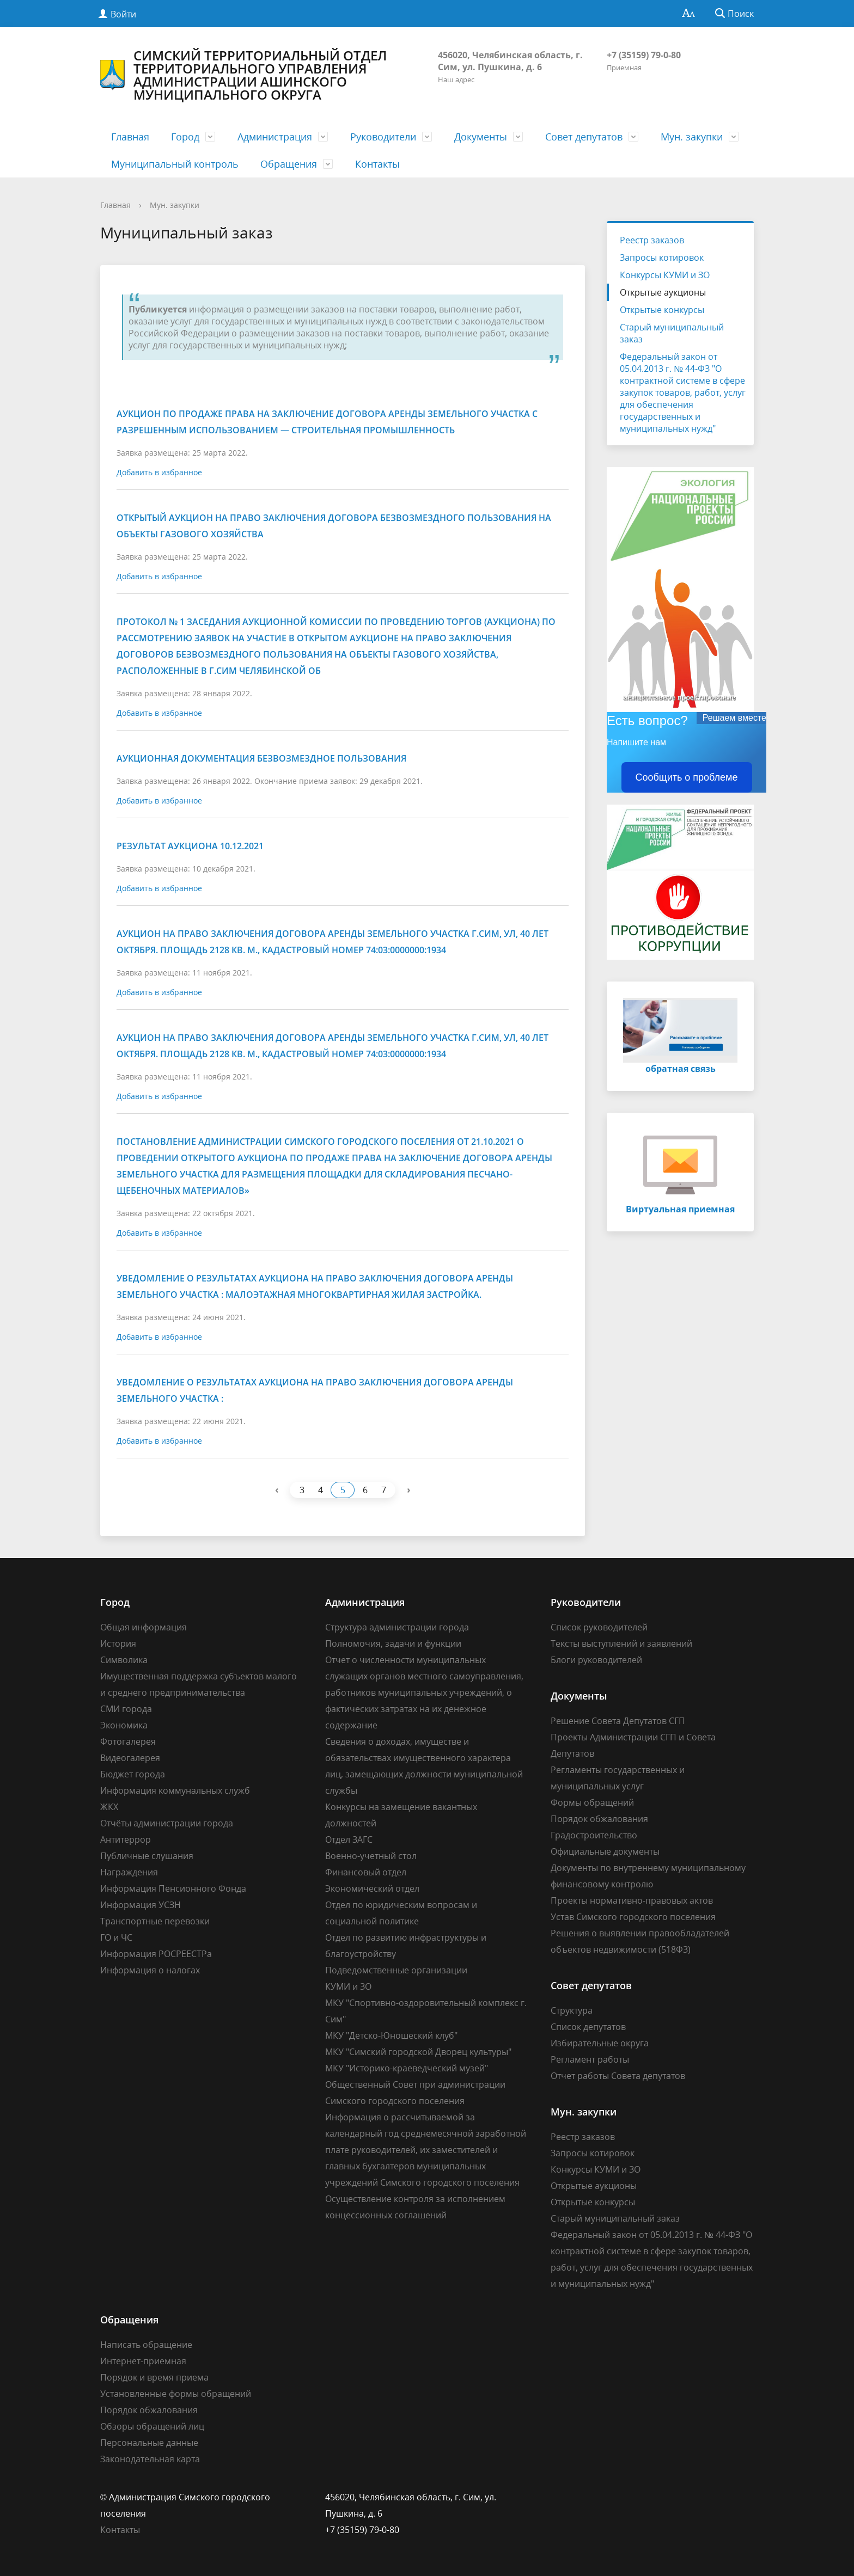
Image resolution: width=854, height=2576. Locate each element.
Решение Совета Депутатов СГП (618, 1721)
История (118, 1643)
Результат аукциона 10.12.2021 (190, 846)
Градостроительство (594, 1835)
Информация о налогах (150, 1970)
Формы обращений (592, 1802)
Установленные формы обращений (175, 2394)
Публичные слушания (146, 1856)
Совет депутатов (584, 136)
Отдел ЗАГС (349, 1839)
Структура (572, 2010)
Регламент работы (590, 2059)
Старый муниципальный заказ (672, 333)
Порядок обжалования (599, 1819)
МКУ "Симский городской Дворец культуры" (418, 2052)
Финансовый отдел (365, 1872)
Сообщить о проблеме (687, 777)
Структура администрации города (397, 1627)
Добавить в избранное (159, 472)
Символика (124, 1660)
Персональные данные (149, 2443)
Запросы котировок (662, 257)
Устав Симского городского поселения (633, 1917)
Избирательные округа (600, 2043)
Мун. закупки (692, 136)
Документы (480, 136)
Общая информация (143, 1627)
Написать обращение (146, 2345)
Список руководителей (599, 1627)
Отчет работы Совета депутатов (618, 2076)
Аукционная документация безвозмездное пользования (261, 758)
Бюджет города (132, 1774)
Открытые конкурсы (662, 310)
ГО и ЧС (116, 1937)
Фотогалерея (128, 1741)
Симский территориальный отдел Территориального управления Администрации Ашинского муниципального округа (243, 75)
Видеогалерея (130, 1758)
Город (185, 136)
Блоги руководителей (596, 1660)
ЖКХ (109, 1807)
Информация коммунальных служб (175, 1790)
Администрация (274, 136)
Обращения (288, 163)
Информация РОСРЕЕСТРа (156, 1954)
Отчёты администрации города (166, 1823)
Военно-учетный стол (371, 1856)
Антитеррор (125, 1839)
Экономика (124, 1725)
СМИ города (126, 1709)
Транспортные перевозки (155, 1921)
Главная (130, 136)
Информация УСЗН (140, 1905)
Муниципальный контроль (175, 163)
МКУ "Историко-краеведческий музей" (406, 2068)
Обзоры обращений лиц (152, 2426)
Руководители (383, 136)
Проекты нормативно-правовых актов (632, 1900)
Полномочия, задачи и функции (393, 1643)
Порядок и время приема (154, 2377)
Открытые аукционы (663, 292)
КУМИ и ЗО (348, 1986)
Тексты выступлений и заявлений (621, 1643)
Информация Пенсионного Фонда (173, 1888)
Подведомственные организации (396, 1970)
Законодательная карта (150, 2459)
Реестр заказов (652, 240)
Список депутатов (588, 2027)
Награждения (129, 1872)
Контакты (377, 163)
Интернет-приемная (143, 2361)
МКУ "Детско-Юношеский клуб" (391, 2035)
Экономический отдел (372, 1888)
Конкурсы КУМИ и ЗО (665, 275)
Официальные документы (605, 1851)
